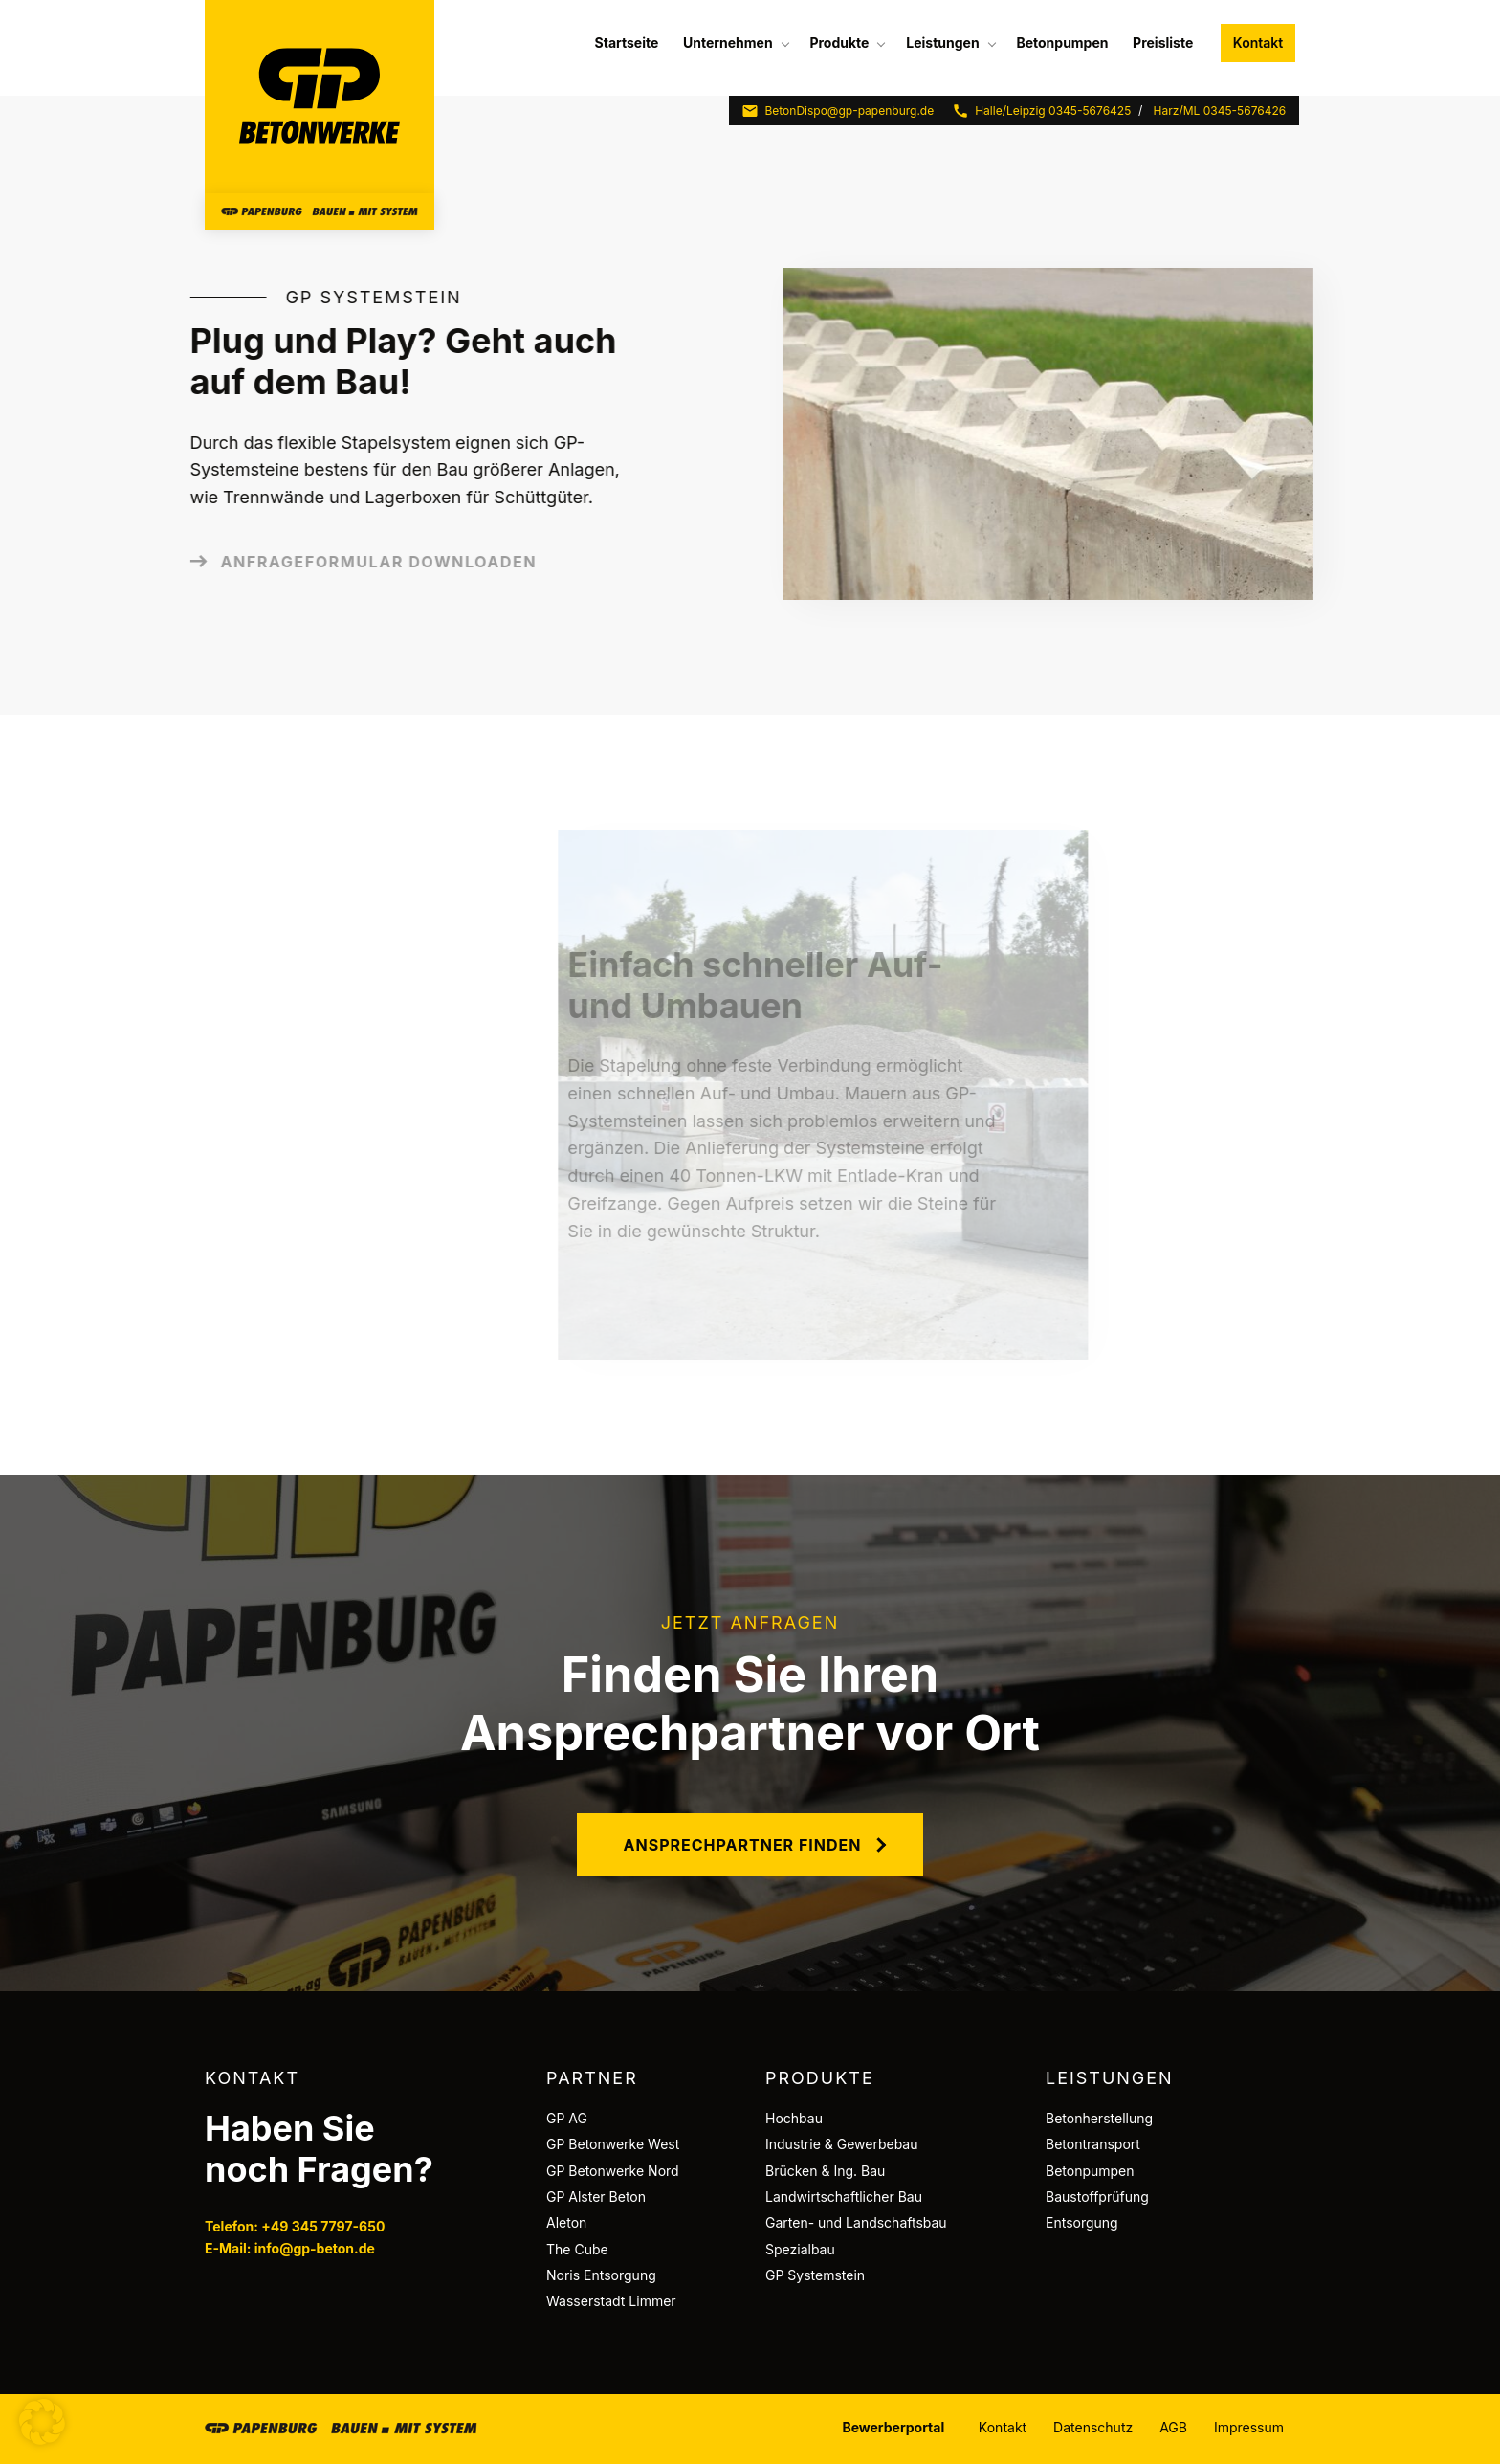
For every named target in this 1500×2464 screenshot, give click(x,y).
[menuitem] (627, 43)
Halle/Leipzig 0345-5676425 (1041, 111)
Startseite (627, 42)
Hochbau (794, 2118)
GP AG (566, 2118)
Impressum (1249, 2427)
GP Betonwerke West (612, 2144)
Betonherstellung (1099, 2118)
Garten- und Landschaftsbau (856, 2222)
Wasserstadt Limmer (611, 2301)
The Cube (577, 2249)
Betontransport (1093, 2144)
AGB (1173, 2427)
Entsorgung (1082, 2222)
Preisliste (1163, 42)
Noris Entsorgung (601, 2275)
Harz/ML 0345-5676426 (1220, 110)
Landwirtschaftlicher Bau (843, 2196)
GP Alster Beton (596, 2196)
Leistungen (942, 42)
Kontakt (1258, 42)
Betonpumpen (1062, 42)
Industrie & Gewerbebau (841, 2144)
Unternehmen (728, 42)
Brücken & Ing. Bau (825, 2171)
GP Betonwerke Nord (612, 2171)
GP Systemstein (815, 2275)
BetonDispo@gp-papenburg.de (837, 111)
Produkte (839, 42)
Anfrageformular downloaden (307, 561)
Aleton (566, 2222)
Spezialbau (800, 2249)
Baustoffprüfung (1097, 2196)
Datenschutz (1093, 2427)
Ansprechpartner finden (743, 1844)
